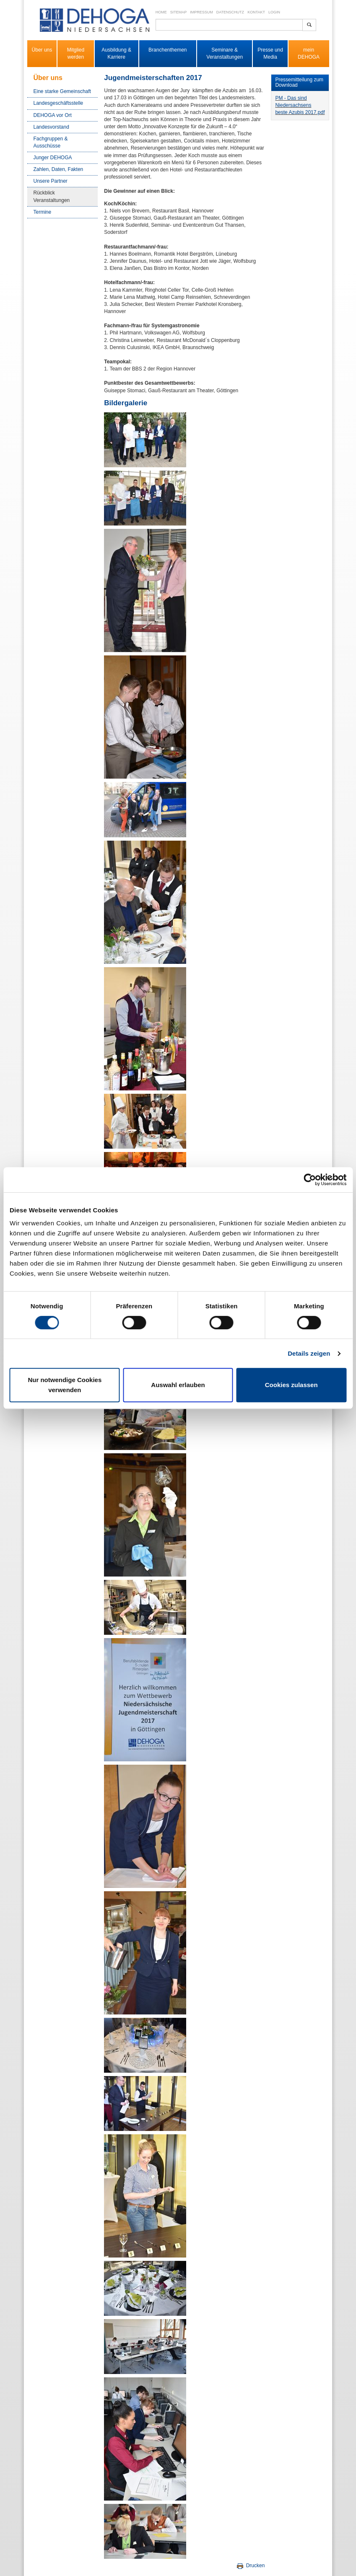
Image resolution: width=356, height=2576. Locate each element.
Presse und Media (270, 53)
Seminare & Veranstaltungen (224, 53)
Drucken (250, 2565)
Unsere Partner (51, 181)
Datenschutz (230, 12)
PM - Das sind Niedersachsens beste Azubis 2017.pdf (300, 105)
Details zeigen (309, 1353)
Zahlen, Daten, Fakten (58, 169)
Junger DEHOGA (53, 158)
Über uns (42, 50)
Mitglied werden (75, 53)
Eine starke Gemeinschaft (62, 91)
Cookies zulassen (291, 1384)
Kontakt (256, 12)
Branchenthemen (167, 50)
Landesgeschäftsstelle (58, 103)
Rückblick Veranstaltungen (52, 196)
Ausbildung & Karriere (116, 53)
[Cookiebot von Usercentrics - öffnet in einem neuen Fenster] (309, 1179)
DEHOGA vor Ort (53, 115)
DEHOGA (309, 57)
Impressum (201, 12)
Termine (43, 212)
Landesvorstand (51, 127)
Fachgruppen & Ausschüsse (51, 142)
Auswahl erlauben (178, 1384)
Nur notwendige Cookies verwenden (64, 1384)
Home (161, 12)
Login (274, 12)
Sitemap (178, 12)
